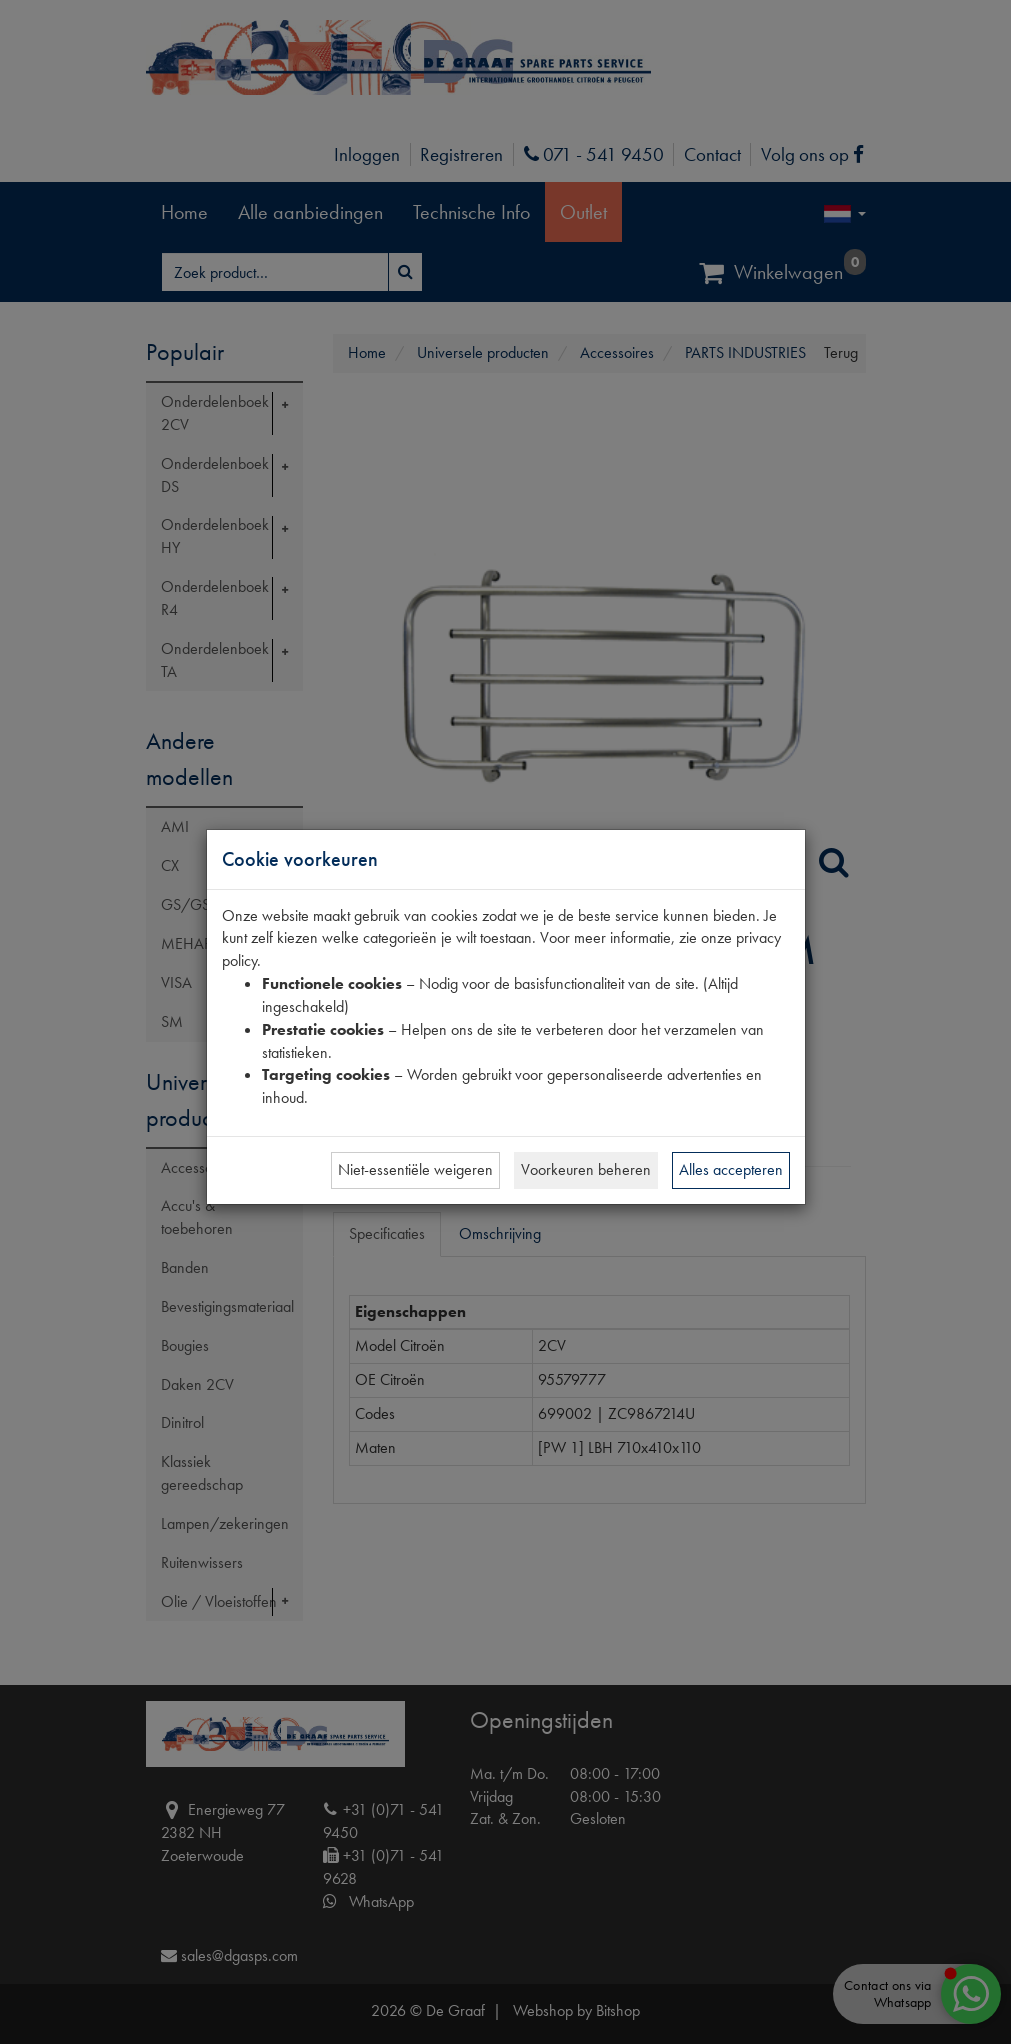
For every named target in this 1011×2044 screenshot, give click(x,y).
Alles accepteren (731, 1169)
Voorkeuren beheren (586, 1169)
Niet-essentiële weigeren (415, 1169)
